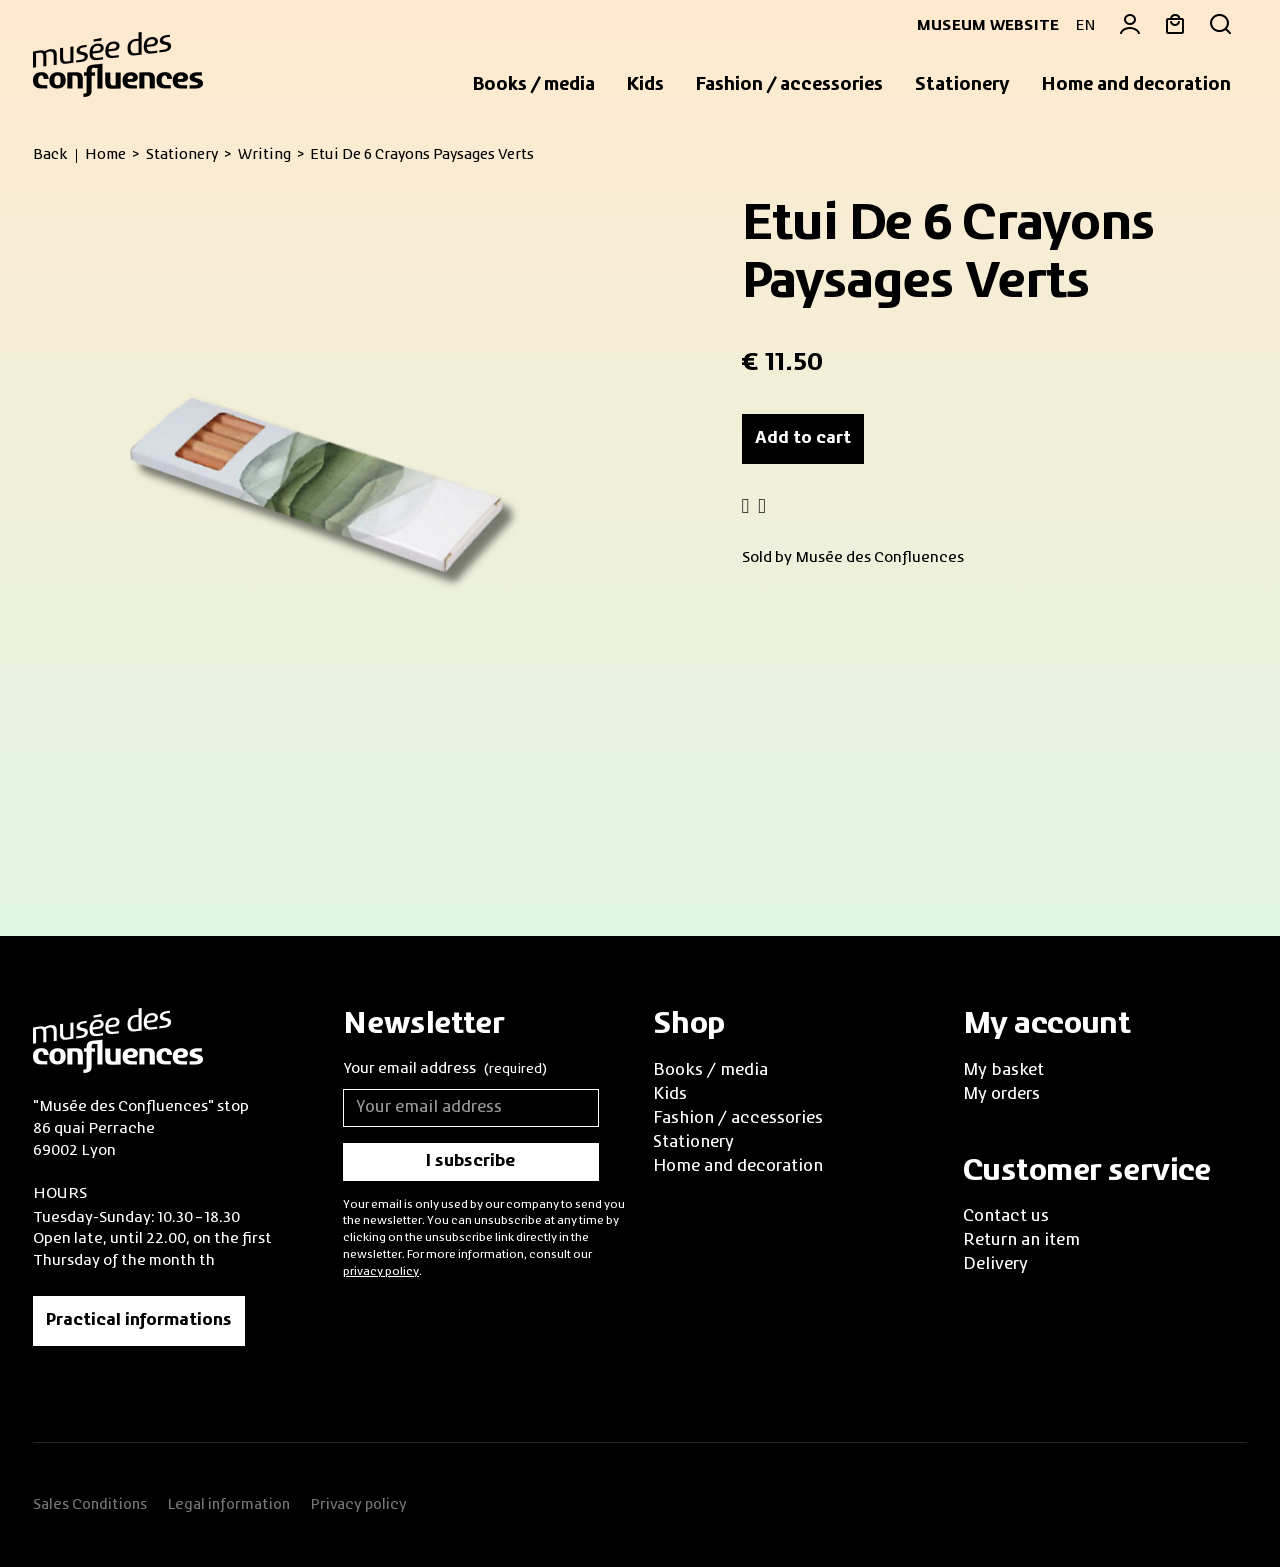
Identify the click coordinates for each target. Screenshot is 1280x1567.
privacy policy (381, 1272)
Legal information (228, 1505)
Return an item (1021, 1241)
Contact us (1006, 1217)
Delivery (995, 1265)
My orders (1001, 1095)
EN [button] (1085, 26)
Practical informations (139, 1321)
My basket (1003, 1071)
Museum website (980, 26)
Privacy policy (358, 1505)
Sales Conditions (90, 1505)
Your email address (445, 1070)
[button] (534, 86)
